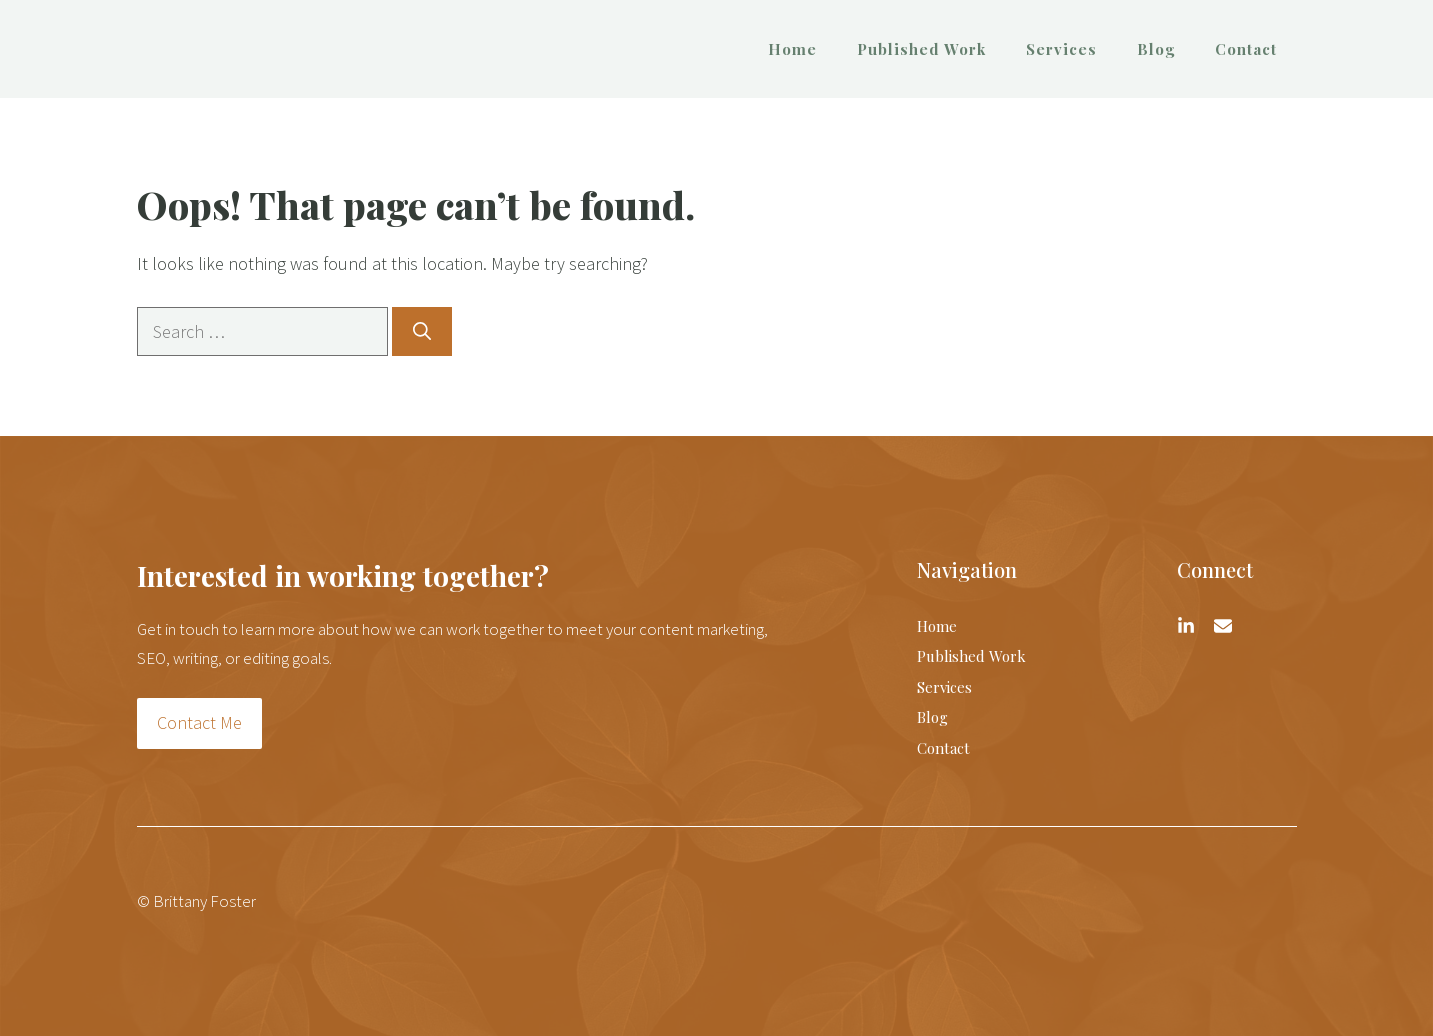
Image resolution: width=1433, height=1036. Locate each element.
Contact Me (199, 722)
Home (792, 49)
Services (1061, 49)
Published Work (921, 49)
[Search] (422, 331)
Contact (1246, 49)
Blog (1156, 49)
